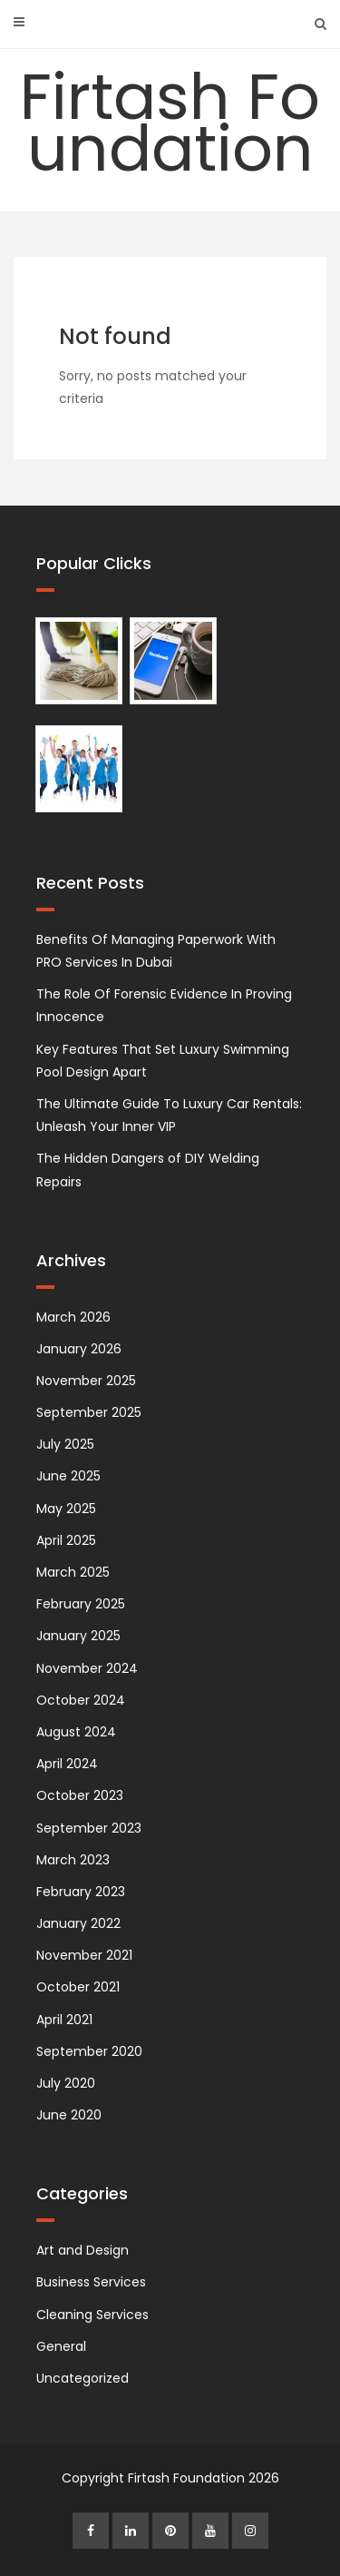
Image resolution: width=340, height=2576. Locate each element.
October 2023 (79, 1795)
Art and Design (82, 2250)
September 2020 (89, 2051)
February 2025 (80, 1604)
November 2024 (87, 1668)
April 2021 (64, 2020)
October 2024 (80, 1700)
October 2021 (78, 1987)
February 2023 (80, 1892)
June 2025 (68, 1476)
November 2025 (86, 1381)
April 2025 (66, 1540)
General (61, 2346)
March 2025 (73, 1572)
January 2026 (78, 1349)
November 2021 (84, 1955)
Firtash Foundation (170, 122)
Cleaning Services (92, 2315)
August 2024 (76, 1732)
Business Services (91, 2282)
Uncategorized (82, 2378)
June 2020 (69, 2115)
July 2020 (65, 2083)
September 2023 (88, 1828)
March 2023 (73, 1860)
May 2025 (66, 1508)
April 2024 (67, 1764)
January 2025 (78, 1636)
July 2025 (65, 1444)
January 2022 (78, 1923)
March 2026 (73, 1317)
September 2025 (88, 1412)
